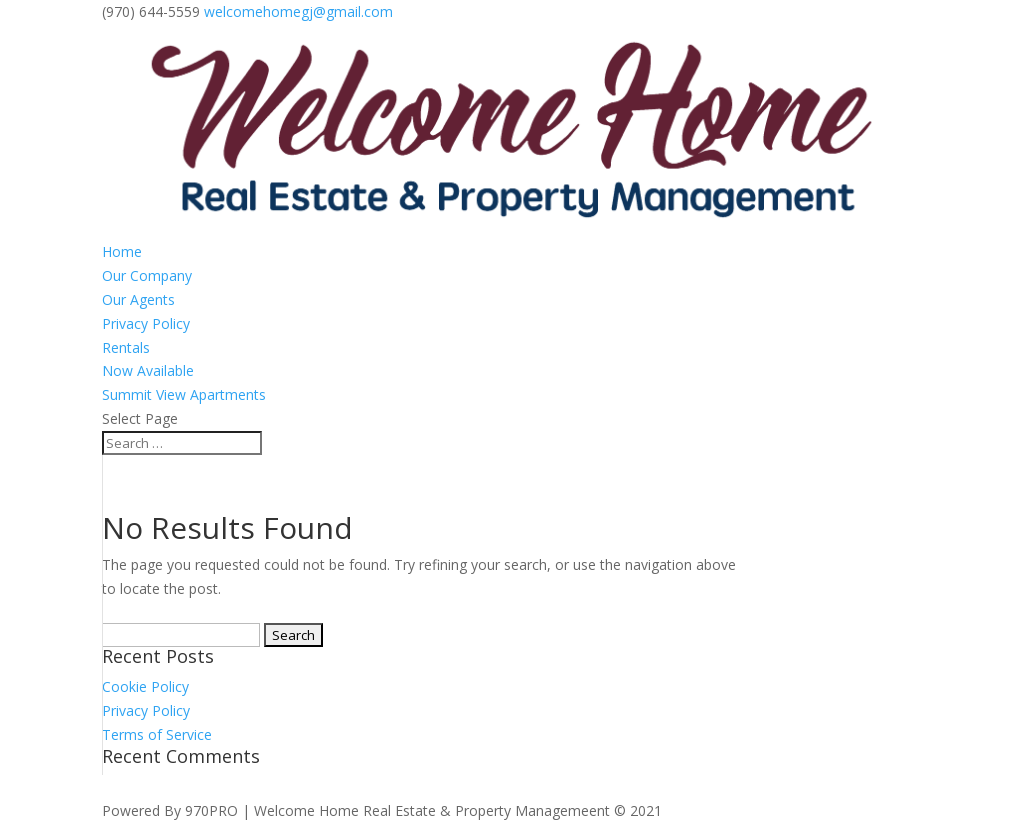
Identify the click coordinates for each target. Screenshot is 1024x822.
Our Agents (138, 299)
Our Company (147, 275)
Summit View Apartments (184, 394)
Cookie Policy (145, 686)
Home (122, 251)
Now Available (148, 370)
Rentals (126, 347)
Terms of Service (157, 734)
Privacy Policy (146, 323)
